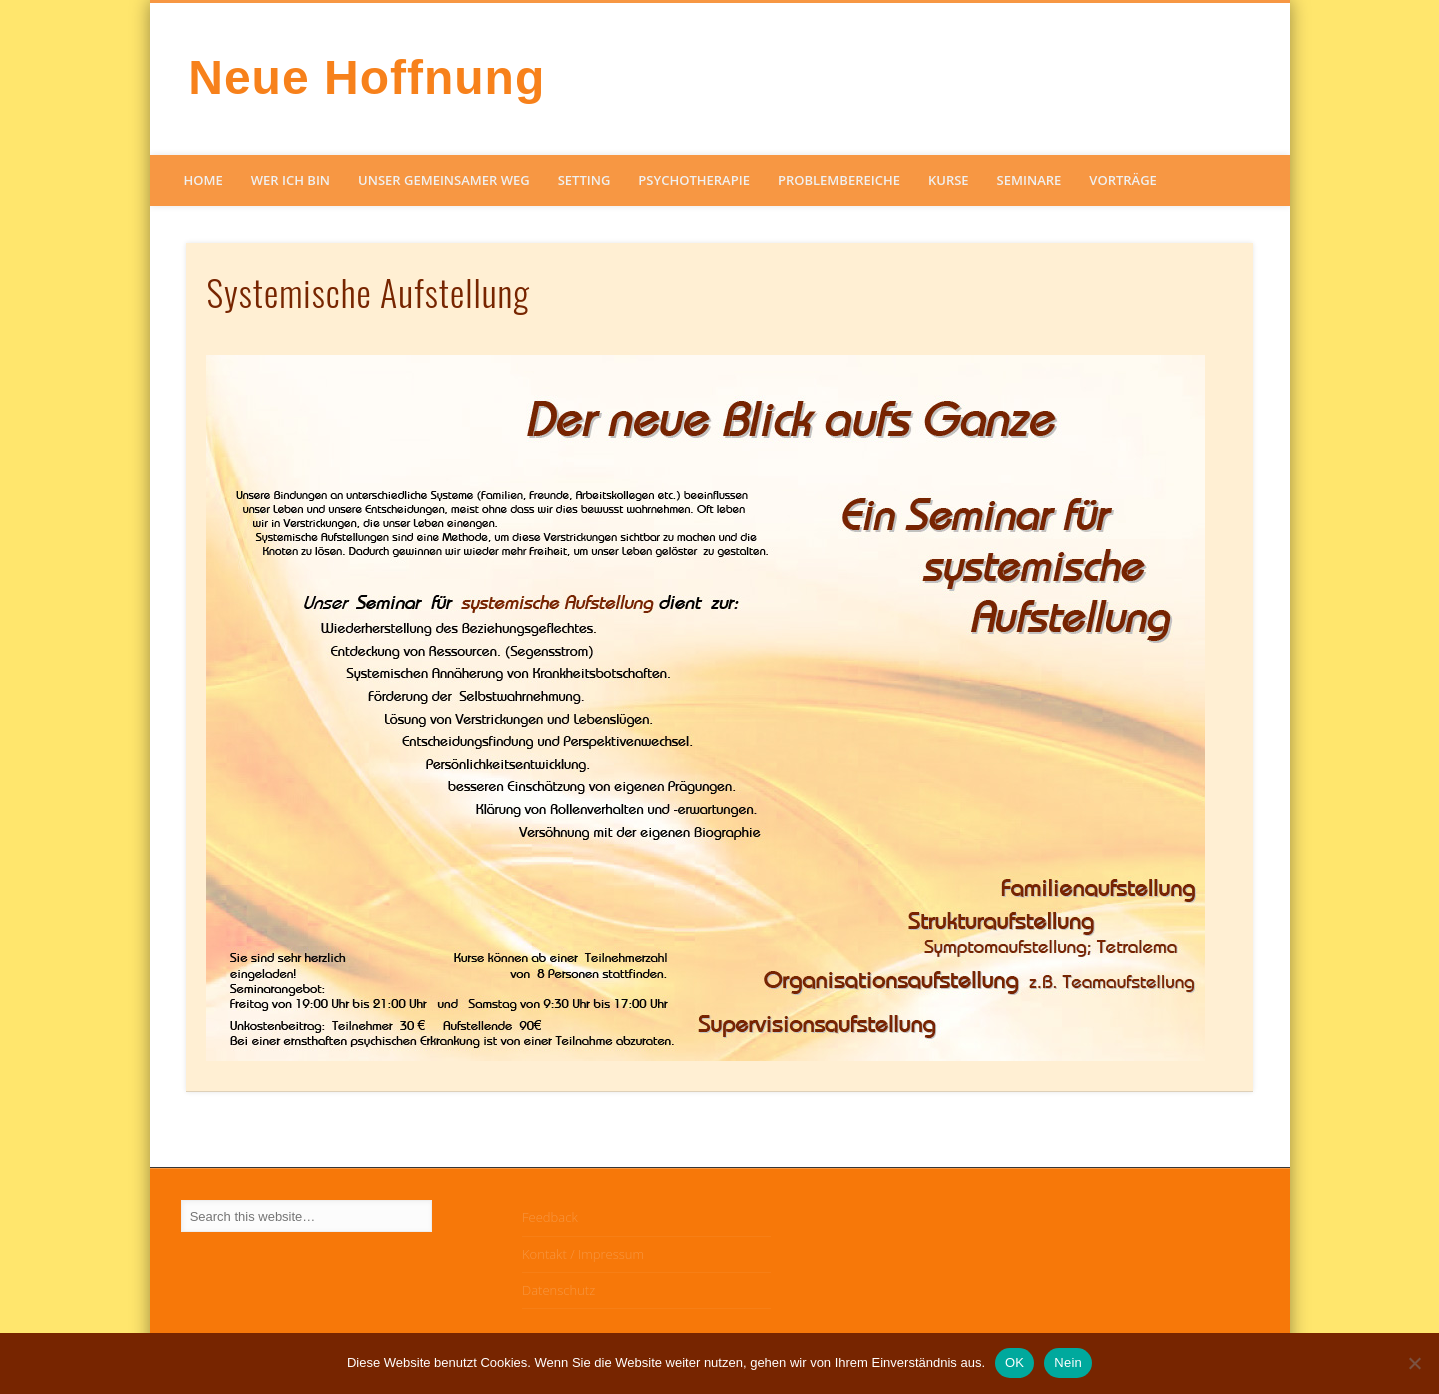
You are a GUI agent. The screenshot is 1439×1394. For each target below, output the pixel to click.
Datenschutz (558, 1290)
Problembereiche (839, 180)
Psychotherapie (694, 180)
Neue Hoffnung (366, 77)
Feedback (550, 1217)
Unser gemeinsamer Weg (444, 180)
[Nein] (1414, 1363)
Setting (584, 180)
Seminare (1029, 180)
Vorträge (1123, 180)
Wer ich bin (290, 180)
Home (203, 180)
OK (1014, 1362)
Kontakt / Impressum (583, 1254)
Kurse (948, 180)
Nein (1068, 1362)
